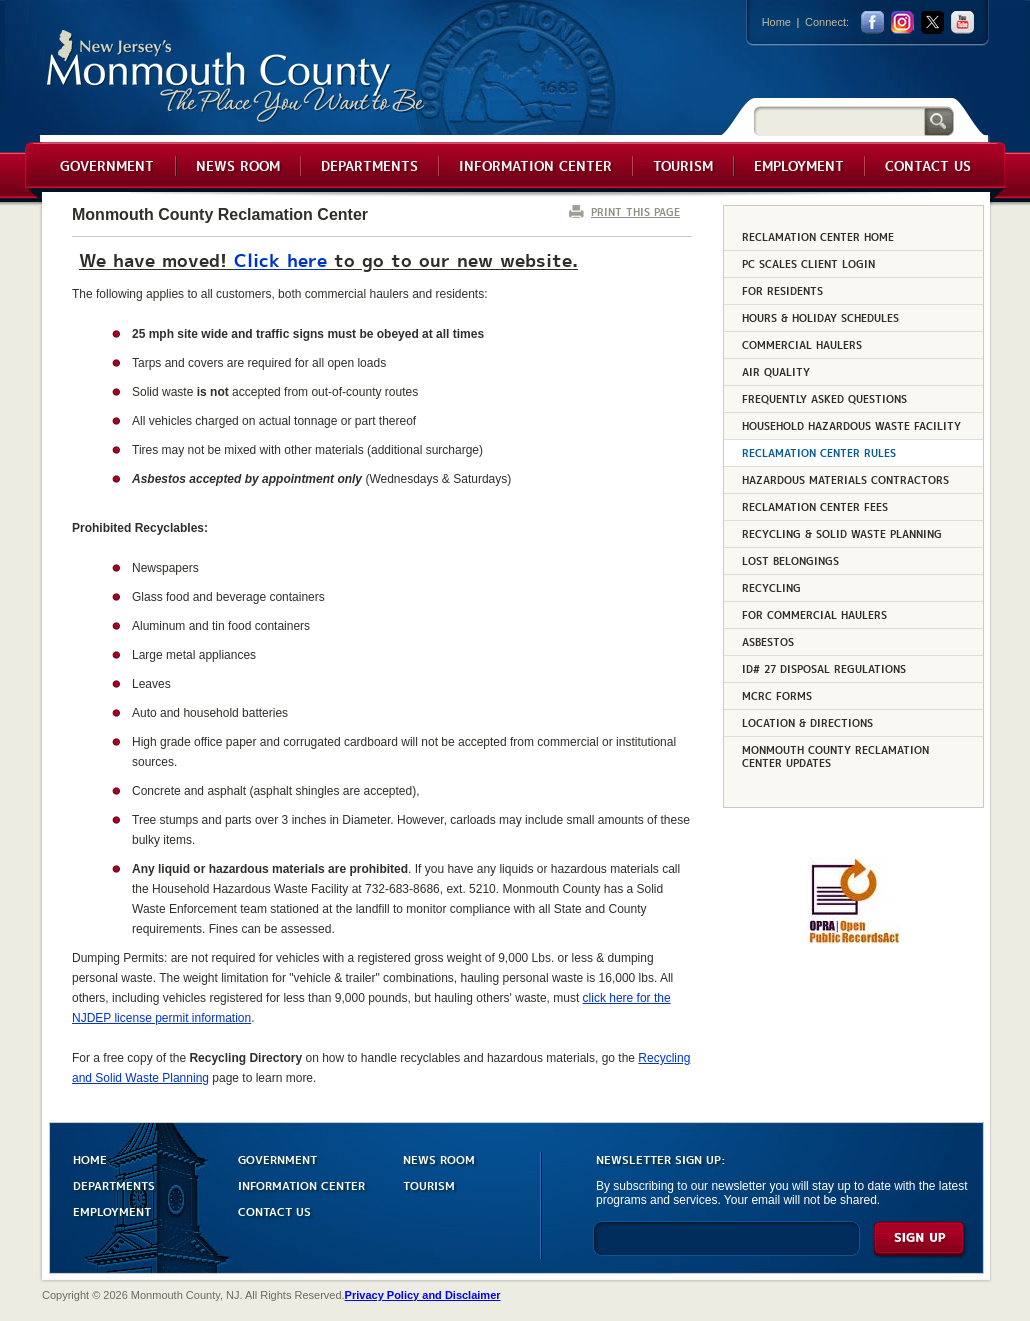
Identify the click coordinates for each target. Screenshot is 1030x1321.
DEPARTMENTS (114, 1184)
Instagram (902, 22)
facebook (872, 22)
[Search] (839, 120)
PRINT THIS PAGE (635, 211)
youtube (962, 22)
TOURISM (429, 1184)
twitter (932, 22)
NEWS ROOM (439, 1158)
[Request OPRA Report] (853, 940)
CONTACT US (274, 1210)
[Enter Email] (726, 1247)
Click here (280, 259)
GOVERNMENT (277, 1158)
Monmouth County (236, 76)
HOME (90, 1158)
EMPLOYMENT (112, 1210)
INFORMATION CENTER (301, 1184)
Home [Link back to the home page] (776, 22)
